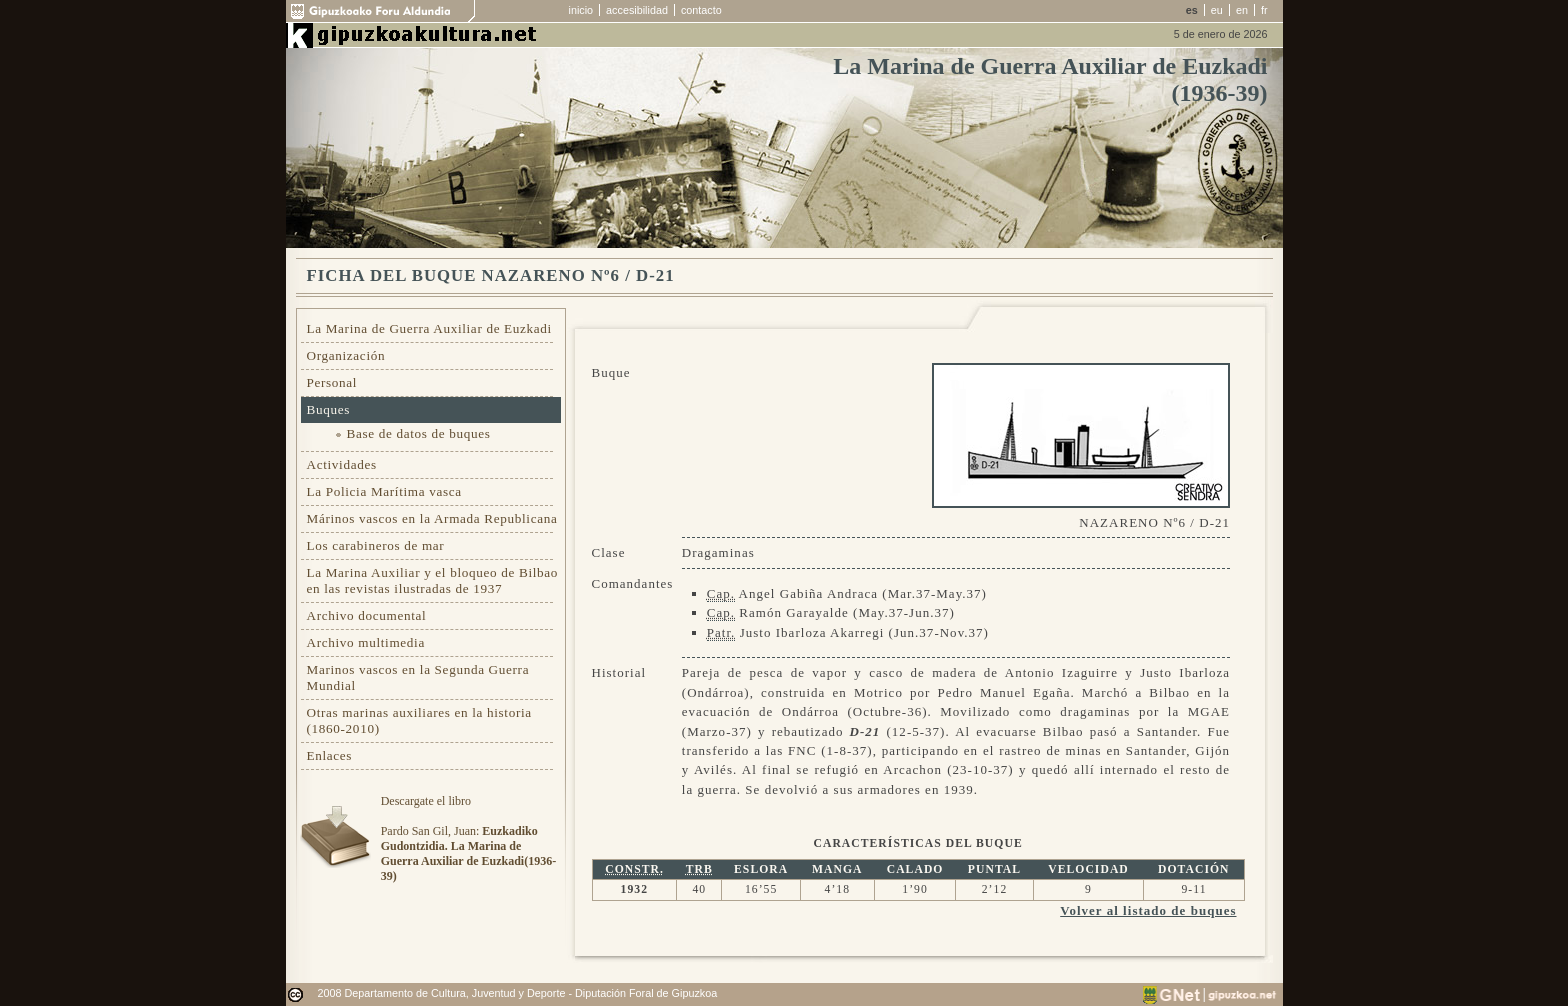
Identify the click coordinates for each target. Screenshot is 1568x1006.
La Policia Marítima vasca (384, 491)
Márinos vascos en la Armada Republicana (432, 518)
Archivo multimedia (366, 642)
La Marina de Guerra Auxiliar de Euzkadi (429, 328)
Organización (346, 355)
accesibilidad (637, 10)
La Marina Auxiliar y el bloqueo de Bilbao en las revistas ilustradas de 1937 (433, 580)
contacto (701, 10)
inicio (581, 10)
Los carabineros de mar (376, 545)
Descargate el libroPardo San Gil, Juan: (468, 838)
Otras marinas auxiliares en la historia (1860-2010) (419, 720)
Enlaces (330, 755)
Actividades (342, 464)
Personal (332, 382)
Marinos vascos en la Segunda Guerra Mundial (418, 677)
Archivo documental (367, 615)
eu (1217, 10)
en (1242, 10)
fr (1264, 10)
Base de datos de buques (419, 433)
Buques (329, 409)
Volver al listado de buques (1148, 910)
